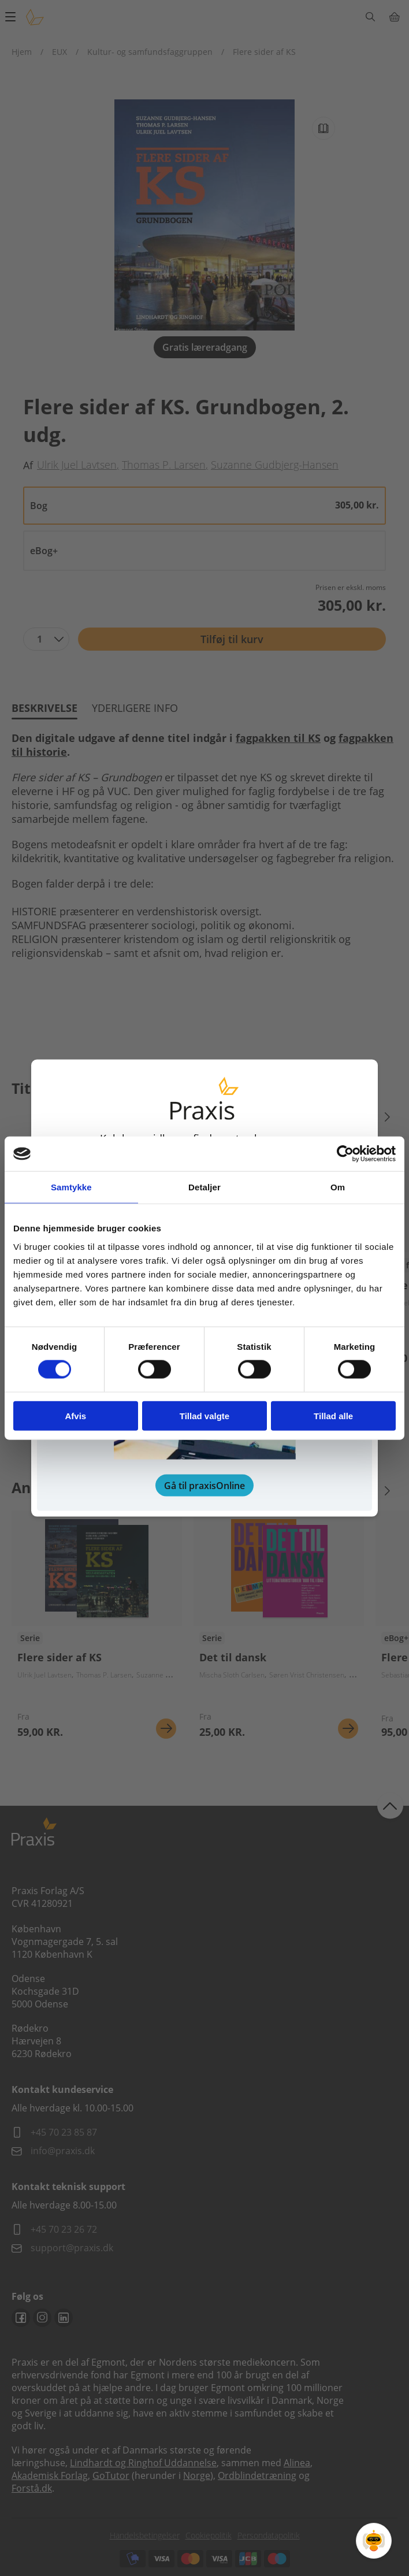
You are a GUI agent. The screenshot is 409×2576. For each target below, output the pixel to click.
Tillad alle (333, 1415)
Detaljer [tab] (204, 1187)
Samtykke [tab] (71, 1187)
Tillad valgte (204, 1415)
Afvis (75, 1415)
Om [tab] (337, 1187)
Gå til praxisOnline (204, 1485)
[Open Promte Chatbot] (374, 2541)
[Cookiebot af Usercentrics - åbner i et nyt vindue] (345, 1154)
